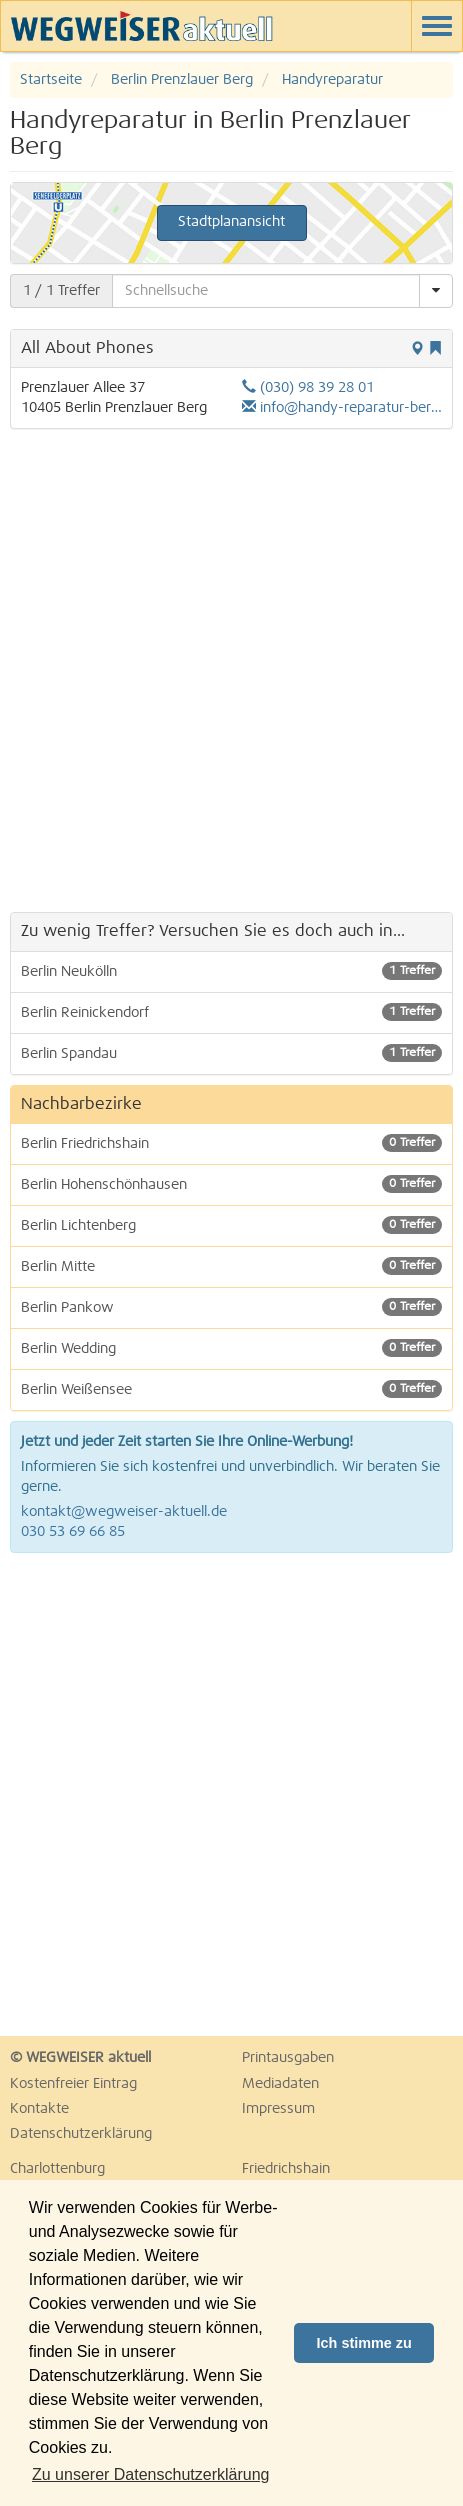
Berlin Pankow (231, 1307)
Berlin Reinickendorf (231, 1012)
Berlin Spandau (231, 1053)
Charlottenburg (57, 2169)
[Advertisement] (231, 670)
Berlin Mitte (231, 1266)
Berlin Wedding (231, 1348)
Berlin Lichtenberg (231, 1225)
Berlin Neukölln (231, 971)
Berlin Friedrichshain (231, 1143)
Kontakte (39, 2109)
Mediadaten (280, 2084)
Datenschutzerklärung (81, 2134)
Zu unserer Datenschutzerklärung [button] (150, 2474)
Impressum (278, 2109)
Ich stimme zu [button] (364, 2343)
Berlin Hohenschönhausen (231, 1184)
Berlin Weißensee (231, 1389)
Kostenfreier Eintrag (73, 2084)
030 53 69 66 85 (73, 1532)
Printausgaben (288, 2058)
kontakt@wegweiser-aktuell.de (124, 1512)
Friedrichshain (286, 2169)
